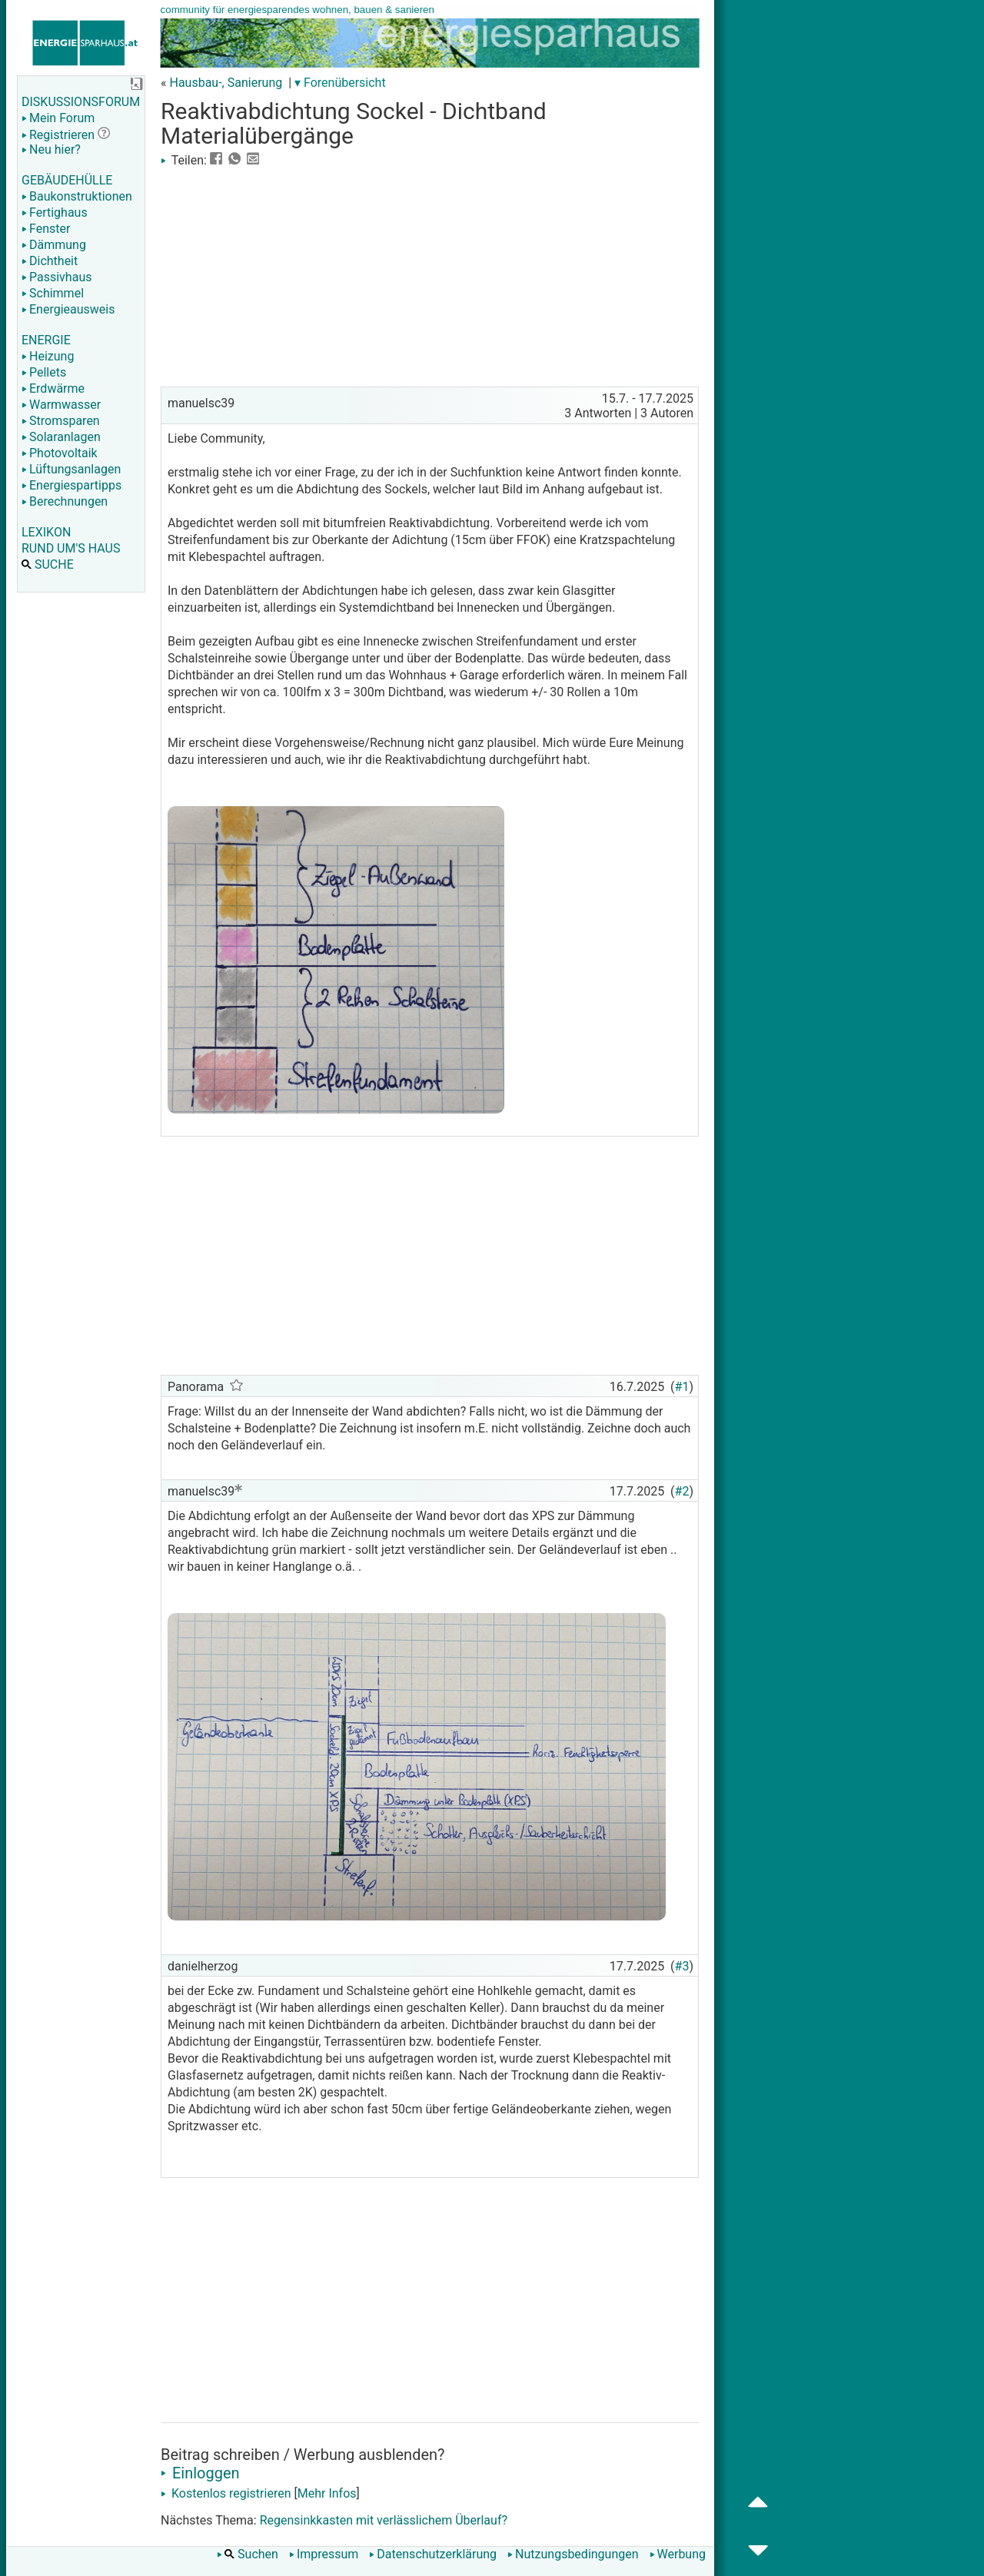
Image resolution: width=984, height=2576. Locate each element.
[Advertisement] (430, 275)
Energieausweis (68, 309)
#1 (682, 1386)
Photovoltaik (60, 453)
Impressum (324, 2554)
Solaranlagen (61, 437)
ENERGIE (46, 340)
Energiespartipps (71, 485)
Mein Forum (58, 118)
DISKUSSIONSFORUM (81, 102)
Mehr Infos (327, 2493)
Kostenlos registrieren (226, 2493)
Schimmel (53, 293)
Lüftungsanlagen (71, 469)
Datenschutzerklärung (433, 2554)
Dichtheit (50, 261)
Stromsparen (61, 420)
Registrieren (58, 135)
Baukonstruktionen (77, 196)
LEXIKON (46, 532)
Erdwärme (53, 388)
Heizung (48, 356)
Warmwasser (61, 404)
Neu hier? (51, 149)
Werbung (678, 2554)
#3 (682, 1966)
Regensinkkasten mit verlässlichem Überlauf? (383, 2520)
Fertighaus (55, 212)
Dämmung (54, 244)
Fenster (46, 228)
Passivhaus (56, 277)
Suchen (247, 2554)
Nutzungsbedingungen (572, 2554)
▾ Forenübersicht (340, 82)
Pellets (44, 372)
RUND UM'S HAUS (71, 548)
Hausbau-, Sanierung (225, 82)
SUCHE (48, 564)
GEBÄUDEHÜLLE (67, 180)
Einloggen (200, 2473)
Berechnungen (65, 501)
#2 (682, 1491)
